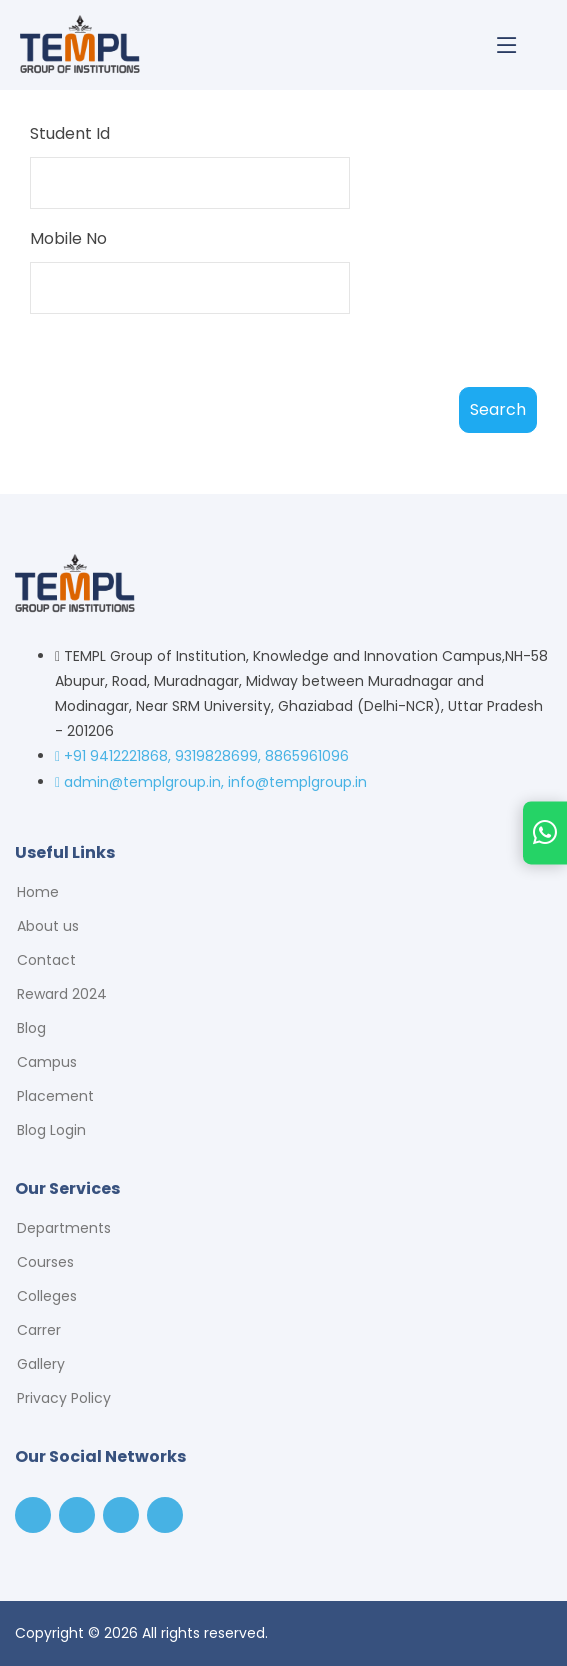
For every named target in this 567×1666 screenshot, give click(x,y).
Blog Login (51, 1130)
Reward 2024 (62, 994)
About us (48, 926)
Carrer (39, 1330)
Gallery (41, 1364)
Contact (46, 960)
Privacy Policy (64, 1398)
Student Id (70, 133)
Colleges (47, 1296)
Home (38, 892)
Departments (64, 1228)
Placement (55, 1096)
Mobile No (68, 238)
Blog (31, 1028)
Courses (45, 1262)
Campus (47, 1062)
